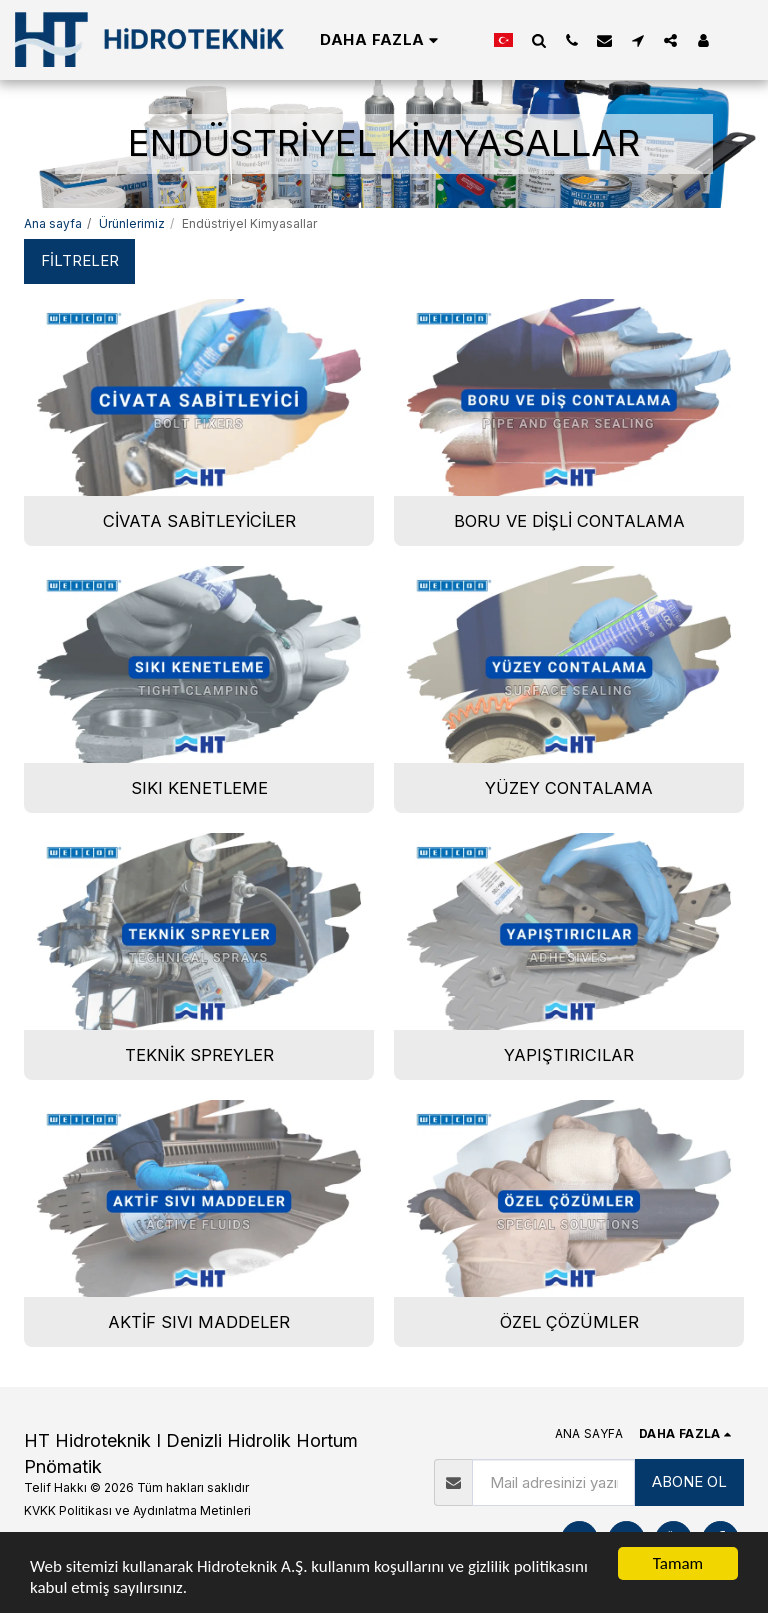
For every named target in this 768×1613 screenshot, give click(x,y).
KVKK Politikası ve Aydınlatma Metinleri (137, 1510)
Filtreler (80, 260)
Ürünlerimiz (132, 223)
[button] (538, 40)
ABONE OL (689, 1481)
